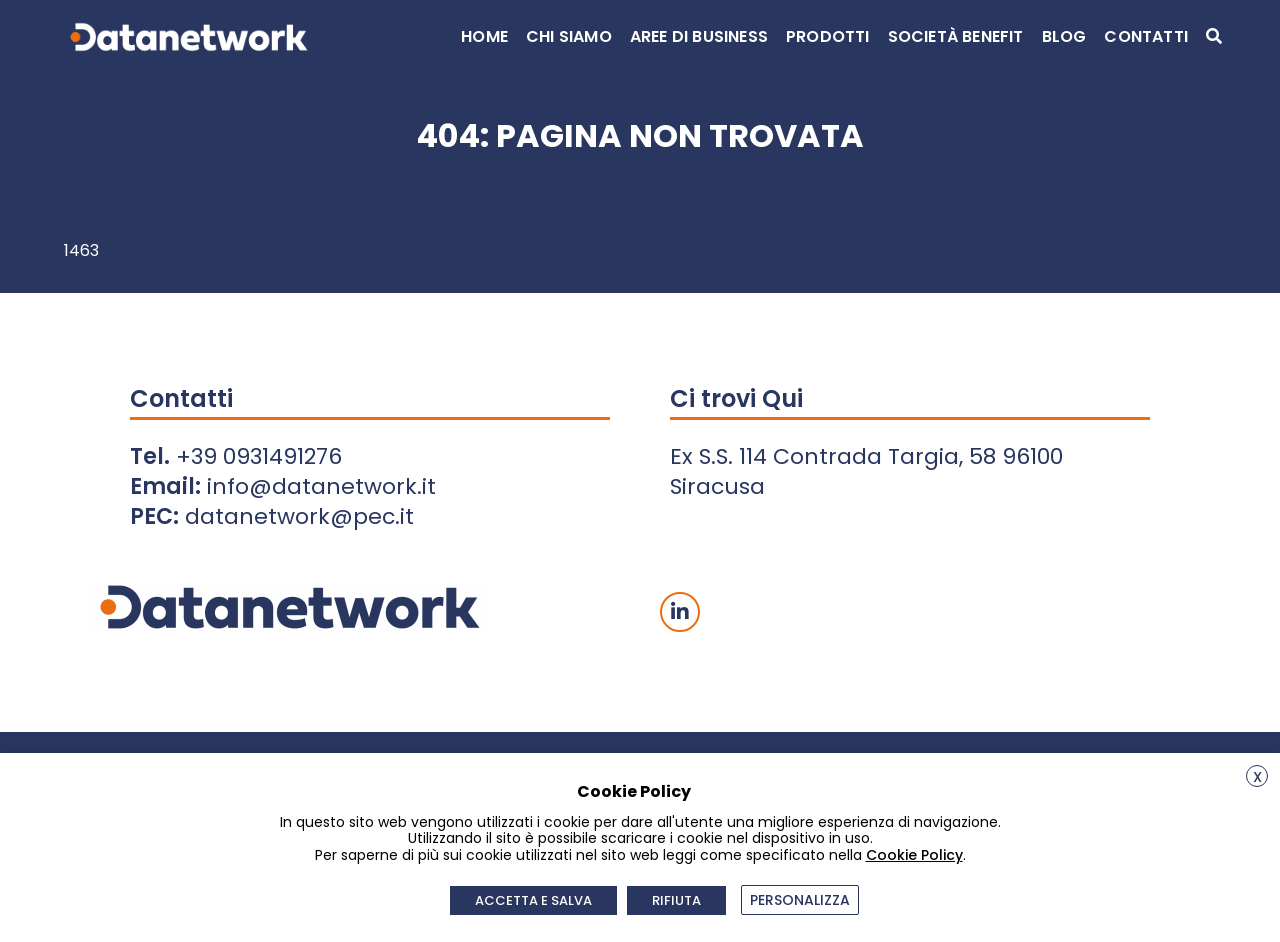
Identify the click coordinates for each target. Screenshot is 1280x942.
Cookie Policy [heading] (634, 791)
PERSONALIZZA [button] (801, 900)
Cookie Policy (914, 855)
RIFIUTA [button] (677, 900)
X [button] (1257, 777)
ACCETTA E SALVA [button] (534, 900)
